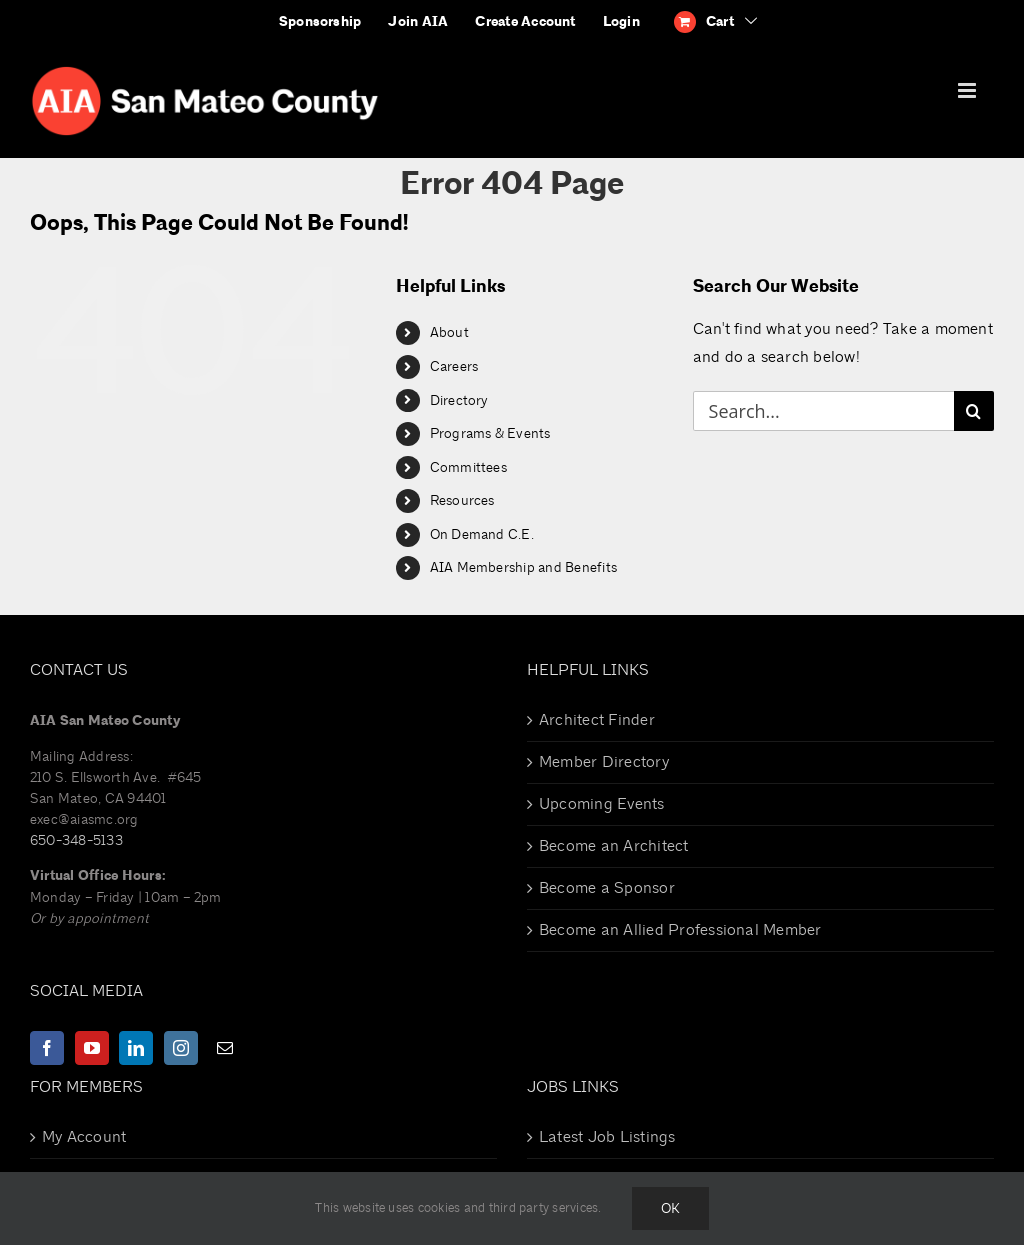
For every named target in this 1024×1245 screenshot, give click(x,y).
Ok (670, 1208)
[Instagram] (181, 1048)
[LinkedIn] (136, 1048)
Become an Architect (614, 846)
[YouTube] (92, 1048)
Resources (462, 500)
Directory (459, 400)
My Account (84, 1137)
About (449, 332)
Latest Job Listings (607, 1137)
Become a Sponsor (607, 888)
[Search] (974, 411)
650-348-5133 (76, 840)
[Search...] (823, 411)
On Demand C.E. (482, 534)
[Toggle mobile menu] (968, 90)
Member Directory (604, 762)
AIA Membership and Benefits (523, 567)
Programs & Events (490, 433)
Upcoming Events (602, 804)
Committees (468, 467)
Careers (454, 366)
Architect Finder (597, 720)
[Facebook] (47, 1048)
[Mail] (225, 1048)
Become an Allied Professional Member (680, 930)
